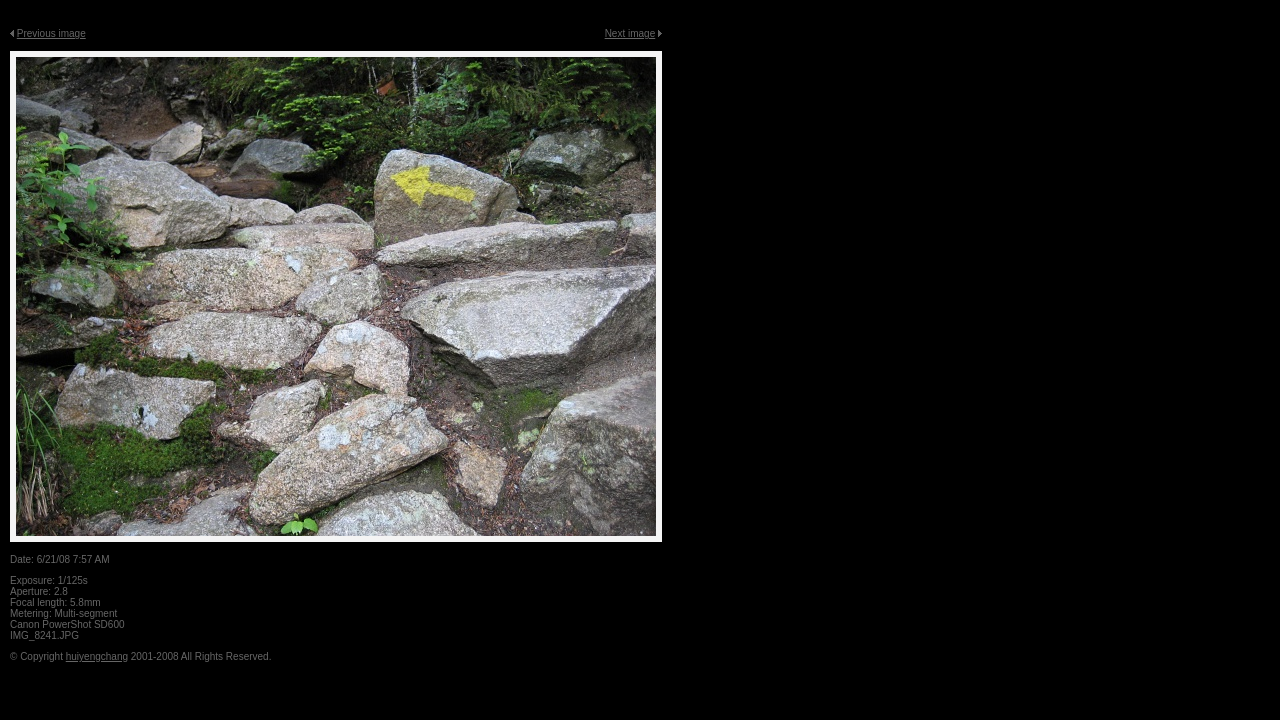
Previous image (51, 33)
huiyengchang (97, 656)
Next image (630, 33)
